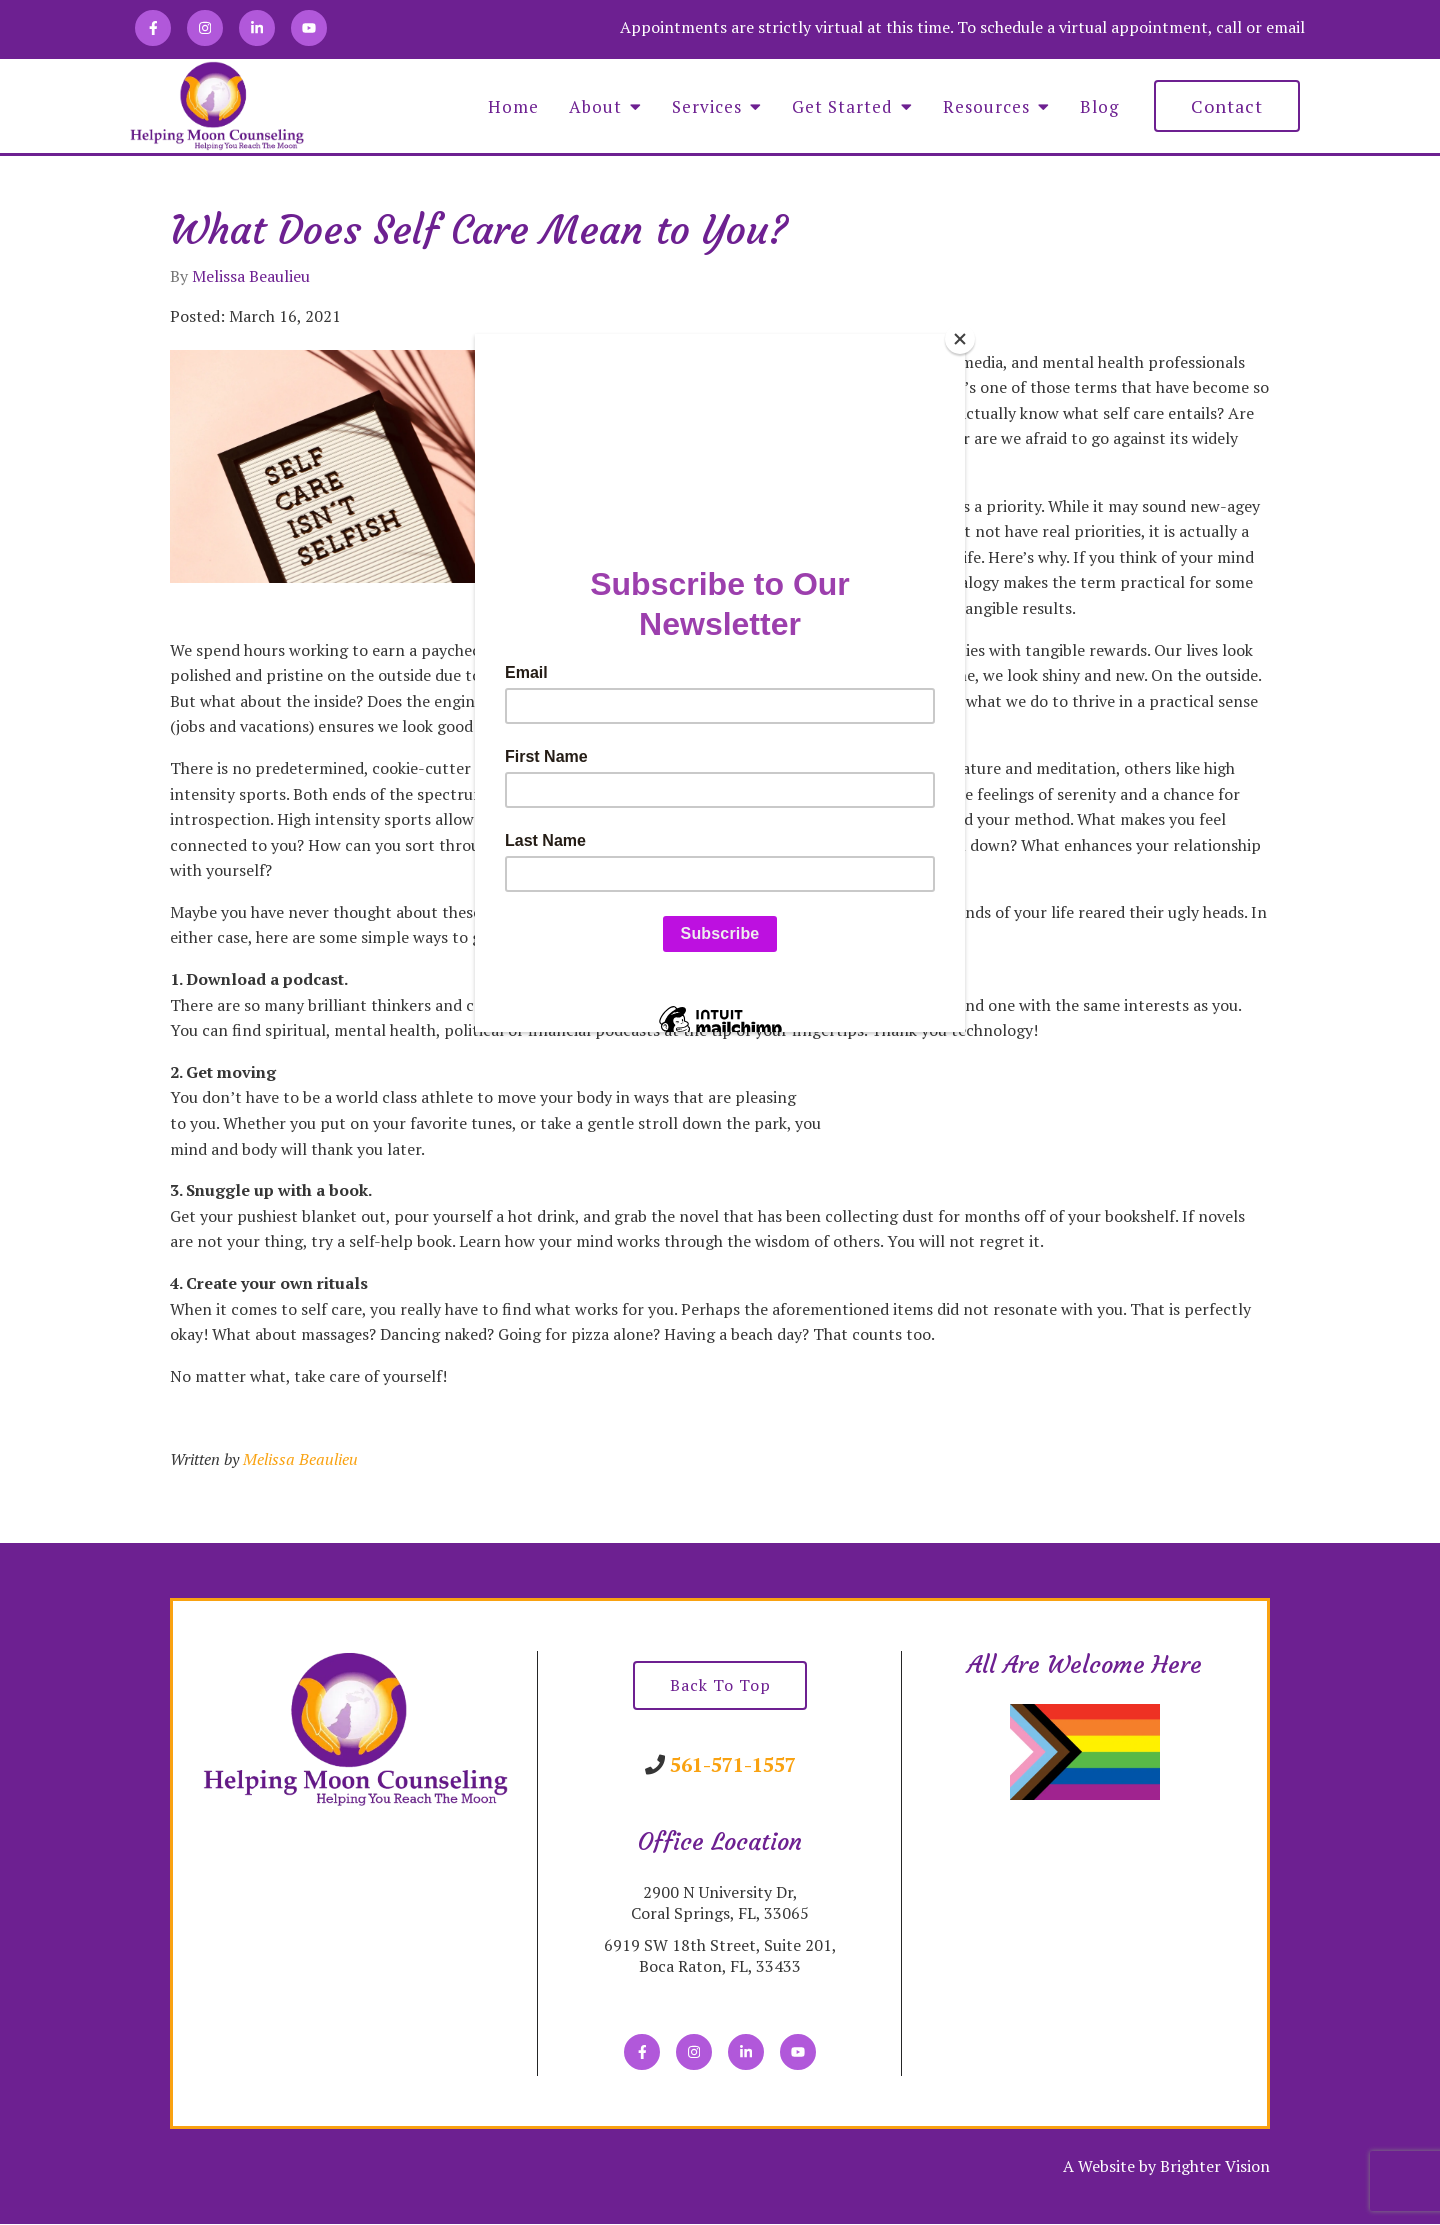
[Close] (960, 339)
